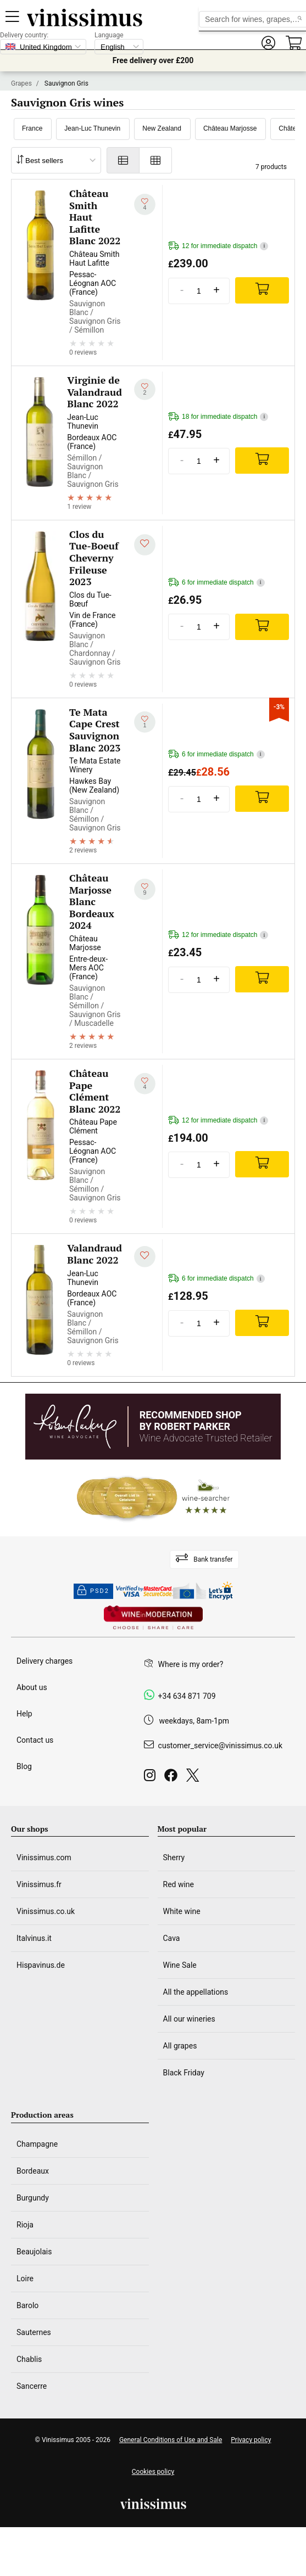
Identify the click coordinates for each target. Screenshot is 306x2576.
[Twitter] (194, 1778)
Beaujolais (34, 2251)
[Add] (262, 290)
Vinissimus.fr (39, 1884)
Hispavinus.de (40, 1965)
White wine (182, 1911)
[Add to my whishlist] (144, 204)
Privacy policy (251, 2440)
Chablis (29, 2359)
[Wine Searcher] (153, 1498)
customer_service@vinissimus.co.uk (220, 1745)
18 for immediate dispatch (218, 417)
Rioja (25, 2224)
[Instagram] (152, 1778)
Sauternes (33, 2332)
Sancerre (31, 2386)
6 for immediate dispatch (216, 582)
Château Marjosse (230, 128)
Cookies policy (153, 2472)
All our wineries (189, 2018)
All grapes (180, 2045)
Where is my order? (191, 1664)
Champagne (37, 2144)
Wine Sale (180, 1965)
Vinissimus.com (43, 1857)
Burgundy (32, 2197)
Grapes (21, 83)
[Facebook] (173, 1778)
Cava (171, 1938)
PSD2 (93, 1591)
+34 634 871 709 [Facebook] (187, 1696)
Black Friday (183, 2072)
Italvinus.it (34, 1938)
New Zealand (161, 128)
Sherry (174, 1857)
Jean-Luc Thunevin (92, 128)
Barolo (27, 2305)
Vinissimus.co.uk (45, 1911)
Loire (25, 2278)
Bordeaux (32, 2171)
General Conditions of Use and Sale (170, 2440)
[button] (268, 43)
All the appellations (196, 1992)
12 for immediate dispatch (218, 246)
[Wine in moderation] (153, 1618)
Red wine (178, 1884)
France (32, 128)
